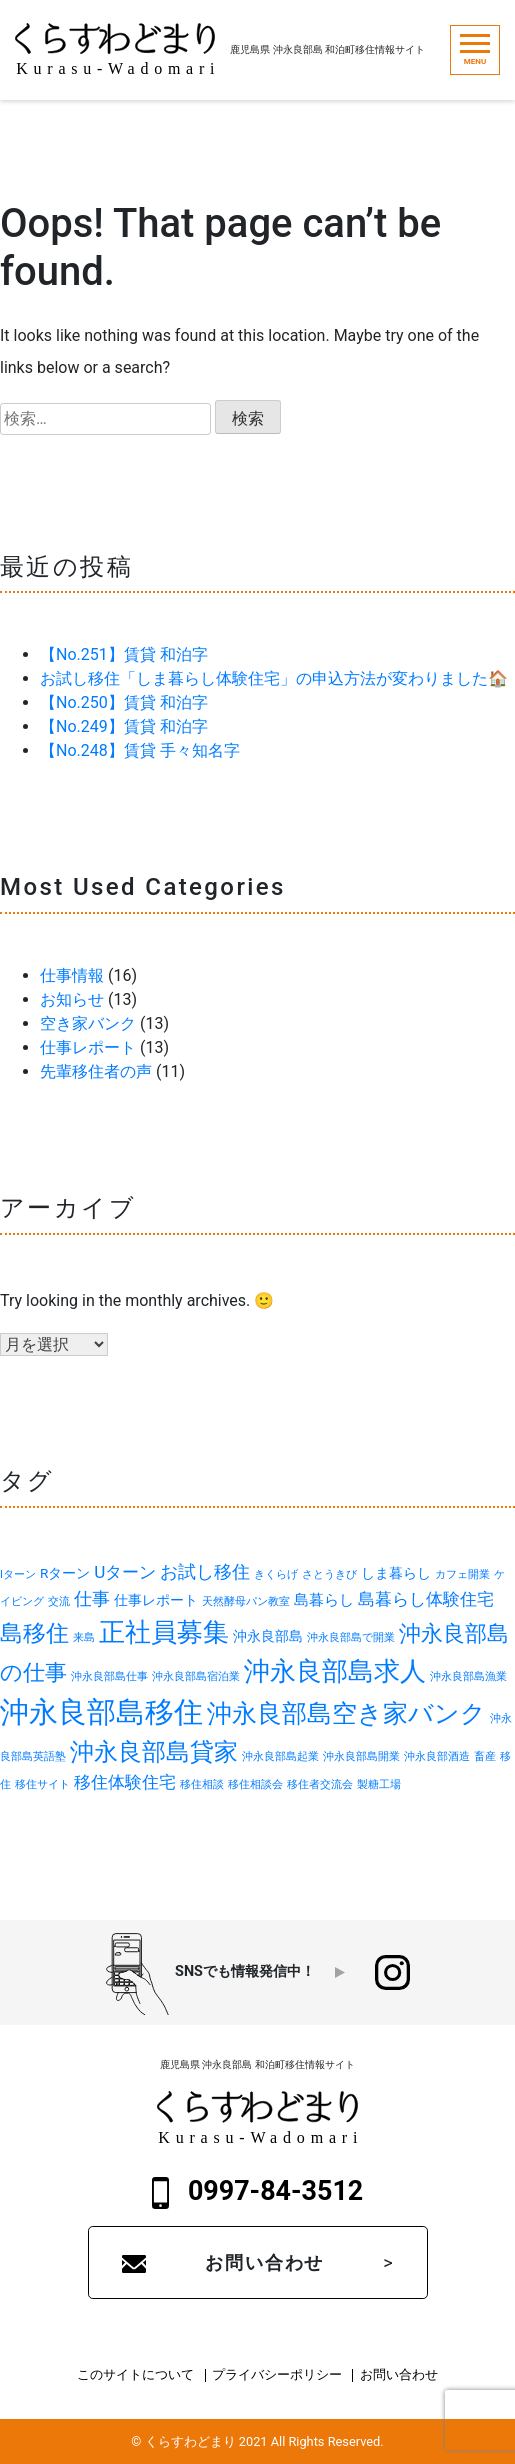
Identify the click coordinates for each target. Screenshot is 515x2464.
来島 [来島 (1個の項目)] (84, 1637)
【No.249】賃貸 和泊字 (124, 726)
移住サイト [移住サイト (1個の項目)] (42, 1784)
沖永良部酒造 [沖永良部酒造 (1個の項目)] (437, 1756)
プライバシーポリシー (277, 2375)
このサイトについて (135, 2375)
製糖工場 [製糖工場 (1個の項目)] (379, 1784)
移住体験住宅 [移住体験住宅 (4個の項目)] (125, 1782)
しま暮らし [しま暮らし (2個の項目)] (396, 1573)
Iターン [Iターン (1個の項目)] (18, 1574)
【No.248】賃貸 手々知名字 (140, 750)
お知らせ (72, 999)
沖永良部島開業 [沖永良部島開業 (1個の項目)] (361, 1756)
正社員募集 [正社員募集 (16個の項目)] (164, 1632)
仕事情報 (72, 975)
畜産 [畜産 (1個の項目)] (485, 1756)
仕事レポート (88, 1047)
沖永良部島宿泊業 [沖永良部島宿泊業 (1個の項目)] (196, 1676)
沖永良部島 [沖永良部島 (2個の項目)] (268, 1636)
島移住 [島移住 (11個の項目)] (34, 1633)
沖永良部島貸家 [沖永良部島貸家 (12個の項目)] (154, 1752)
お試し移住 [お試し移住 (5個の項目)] (205, 1571)
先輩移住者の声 (96, 1071)
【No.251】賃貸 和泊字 (124, 654)
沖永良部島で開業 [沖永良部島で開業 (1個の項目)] (351, 1637)
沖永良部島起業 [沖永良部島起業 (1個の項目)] (280, 1756)
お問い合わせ (264, 2262)
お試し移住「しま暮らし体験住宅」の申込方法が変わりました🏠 (274, 678)
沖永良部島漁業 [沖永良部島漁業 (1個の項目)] (468, 1676)
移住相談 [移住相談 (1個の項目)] (202, 1784)
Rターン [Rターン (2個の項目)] (65, 1573)
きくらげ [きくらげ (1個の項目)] (276, 1574)
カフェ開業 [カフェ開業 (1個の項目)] (462, 1574)
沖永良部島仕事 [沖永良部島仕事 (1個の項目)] (109, 1676)
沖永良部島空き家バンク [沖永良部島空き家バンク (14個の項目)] (346, 1713)
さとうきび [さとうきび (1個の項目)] (329, 1574)
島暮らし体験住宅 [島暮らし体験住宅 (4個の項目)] (426, 1599)
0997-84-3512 (258, 2192)
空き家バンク (88, 1023)
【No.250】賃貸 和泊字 (124, 702)
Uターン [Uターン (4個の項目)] (125, 1572)
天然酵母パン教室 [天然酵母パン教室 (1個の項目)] (246, 1601)
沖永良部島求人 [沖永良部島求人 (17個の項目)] (335, 1671)
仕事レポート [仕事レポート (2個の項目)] (156, 1600)
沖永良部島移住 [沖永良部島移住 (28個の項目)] (101, 1712)
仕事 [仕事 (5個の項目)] (92, 1598)
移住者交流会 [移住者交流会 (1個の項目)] (320, 1784)
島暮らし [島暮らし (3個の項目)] (324, 1600)
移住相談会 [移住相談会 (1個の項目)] (255, 1784)
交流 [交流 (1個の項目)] (59, 1601)
